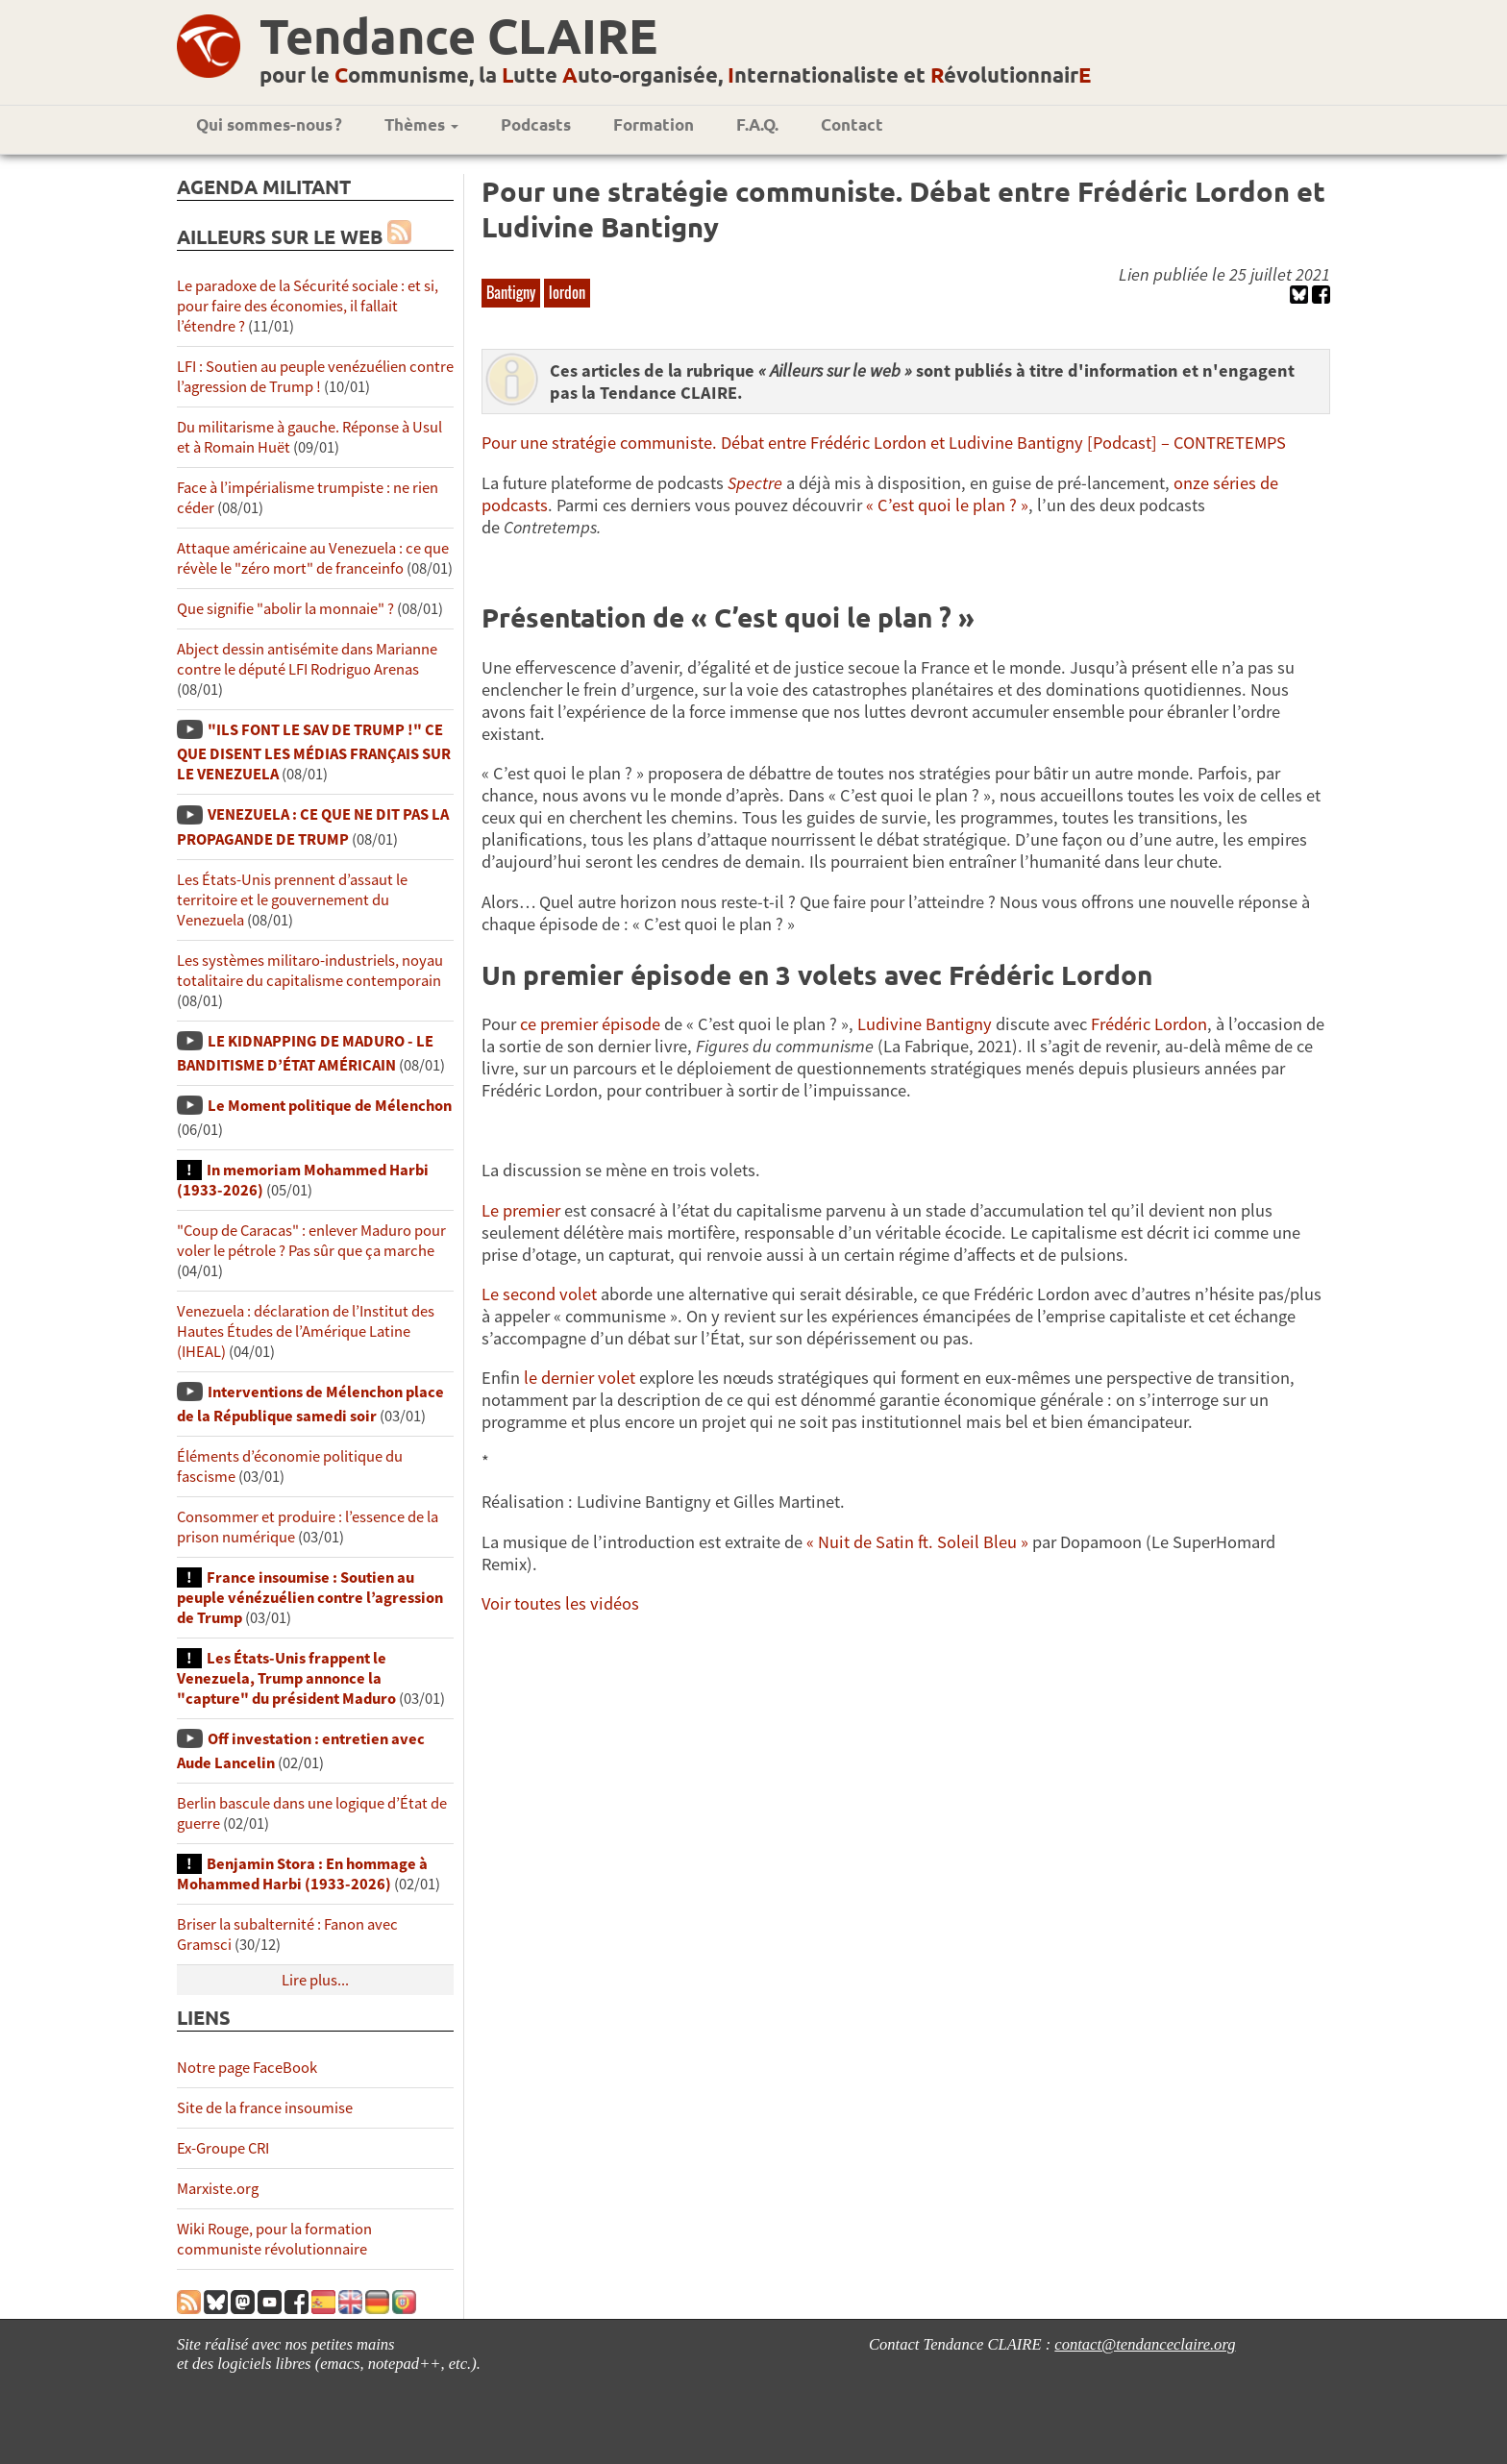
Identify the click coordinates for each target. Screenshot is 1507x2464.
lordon (567, 292)
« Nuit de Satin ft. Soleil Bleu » (917, 1542)
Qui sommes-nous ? (269, 124)
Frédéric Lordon (1149, 1024)
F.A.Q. (757, 124)
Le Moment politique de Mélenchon (330, 1106)
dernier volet (588, 1378)
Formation (653, 124)
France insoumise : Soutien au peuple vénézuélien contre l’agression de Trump (310, 1597)
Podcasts (536, 124)
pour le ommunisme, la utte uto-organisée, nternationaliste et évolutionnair (675, 74)
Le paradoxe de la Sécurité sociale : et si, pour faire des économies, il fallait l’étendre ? (307, 306)
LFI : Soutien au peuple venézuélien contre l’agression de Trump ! (315, 377)
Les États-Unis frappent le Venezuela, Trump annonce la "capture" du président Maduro (286, 1678)
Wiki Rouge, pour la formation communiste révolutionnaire (274, 2239)
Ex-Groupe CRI (223, 2148)
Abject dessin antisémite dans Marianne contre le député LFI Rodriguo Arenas (307, 659)
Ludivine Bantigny (924, 1024)
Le (492, 1210)
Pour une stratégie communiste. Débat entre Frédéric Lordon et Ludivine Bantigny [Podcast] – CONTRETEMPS (884, 442)
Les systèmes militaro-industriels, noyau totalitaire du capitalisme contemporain (310, 970)
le (532, 1378)
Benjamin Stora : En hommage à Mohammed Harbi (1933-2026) (302, 1874)
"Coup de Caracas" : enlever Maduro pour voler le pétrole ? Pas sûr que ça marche (311, 1240)
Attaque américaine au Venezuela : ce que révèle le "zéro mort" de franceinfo (313, 558)
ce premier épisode (590, 1024)
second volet (550, 1294)
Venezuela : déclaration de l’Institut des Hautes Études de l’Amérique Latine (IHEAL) (305, 1331)
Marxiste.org (218, 2189)
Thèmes (421, 124)
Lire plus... (315, 1980)
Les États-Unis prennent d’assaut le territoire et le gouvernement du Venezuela (292, 900)
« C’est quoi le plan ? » (947, 505)
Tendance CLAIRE (458, 35)
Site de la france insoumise (265, 2108)
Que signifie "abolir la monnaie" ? (285, 609)
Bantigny (510, 292)
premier (531, 1210)
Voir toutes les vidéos (560, 1603)
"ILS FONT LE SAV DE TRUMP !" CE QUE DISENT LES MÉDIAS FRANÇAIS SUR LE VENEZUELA (314, 752)
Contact (852, 124)
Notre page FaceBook (247, 2067)
